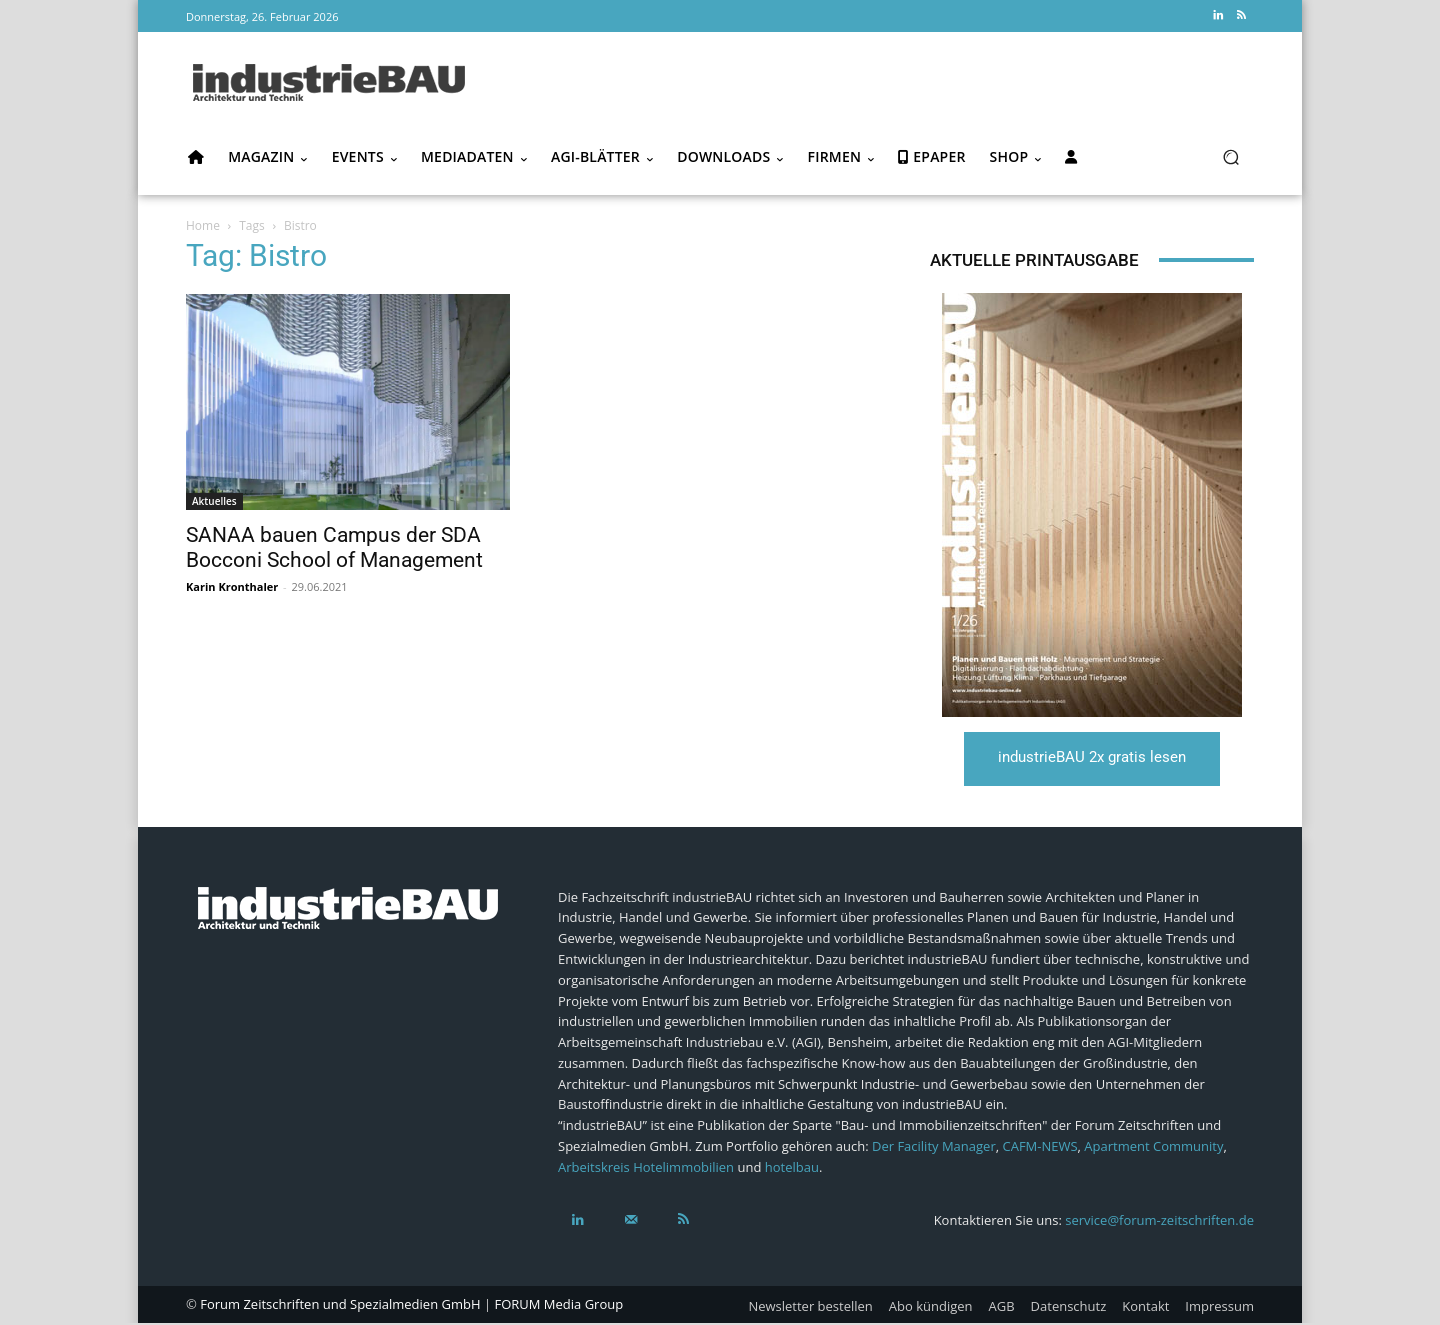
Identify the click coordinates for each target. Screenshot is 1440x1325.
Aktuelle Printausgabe (1034, 260)
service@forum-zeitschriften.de (1159, 1221)
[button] (1230, 157)
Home (203, 225)
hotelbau (792, 1169)
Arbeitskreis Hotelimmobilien (646, 1169)
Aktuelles (214, 501)
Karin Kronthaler (232, 586)
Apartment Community (1153, 1148)
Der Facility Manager (934, 1148)
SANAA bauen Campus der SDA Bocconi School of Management (334, 547)
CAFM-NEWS (1039, 1148)
